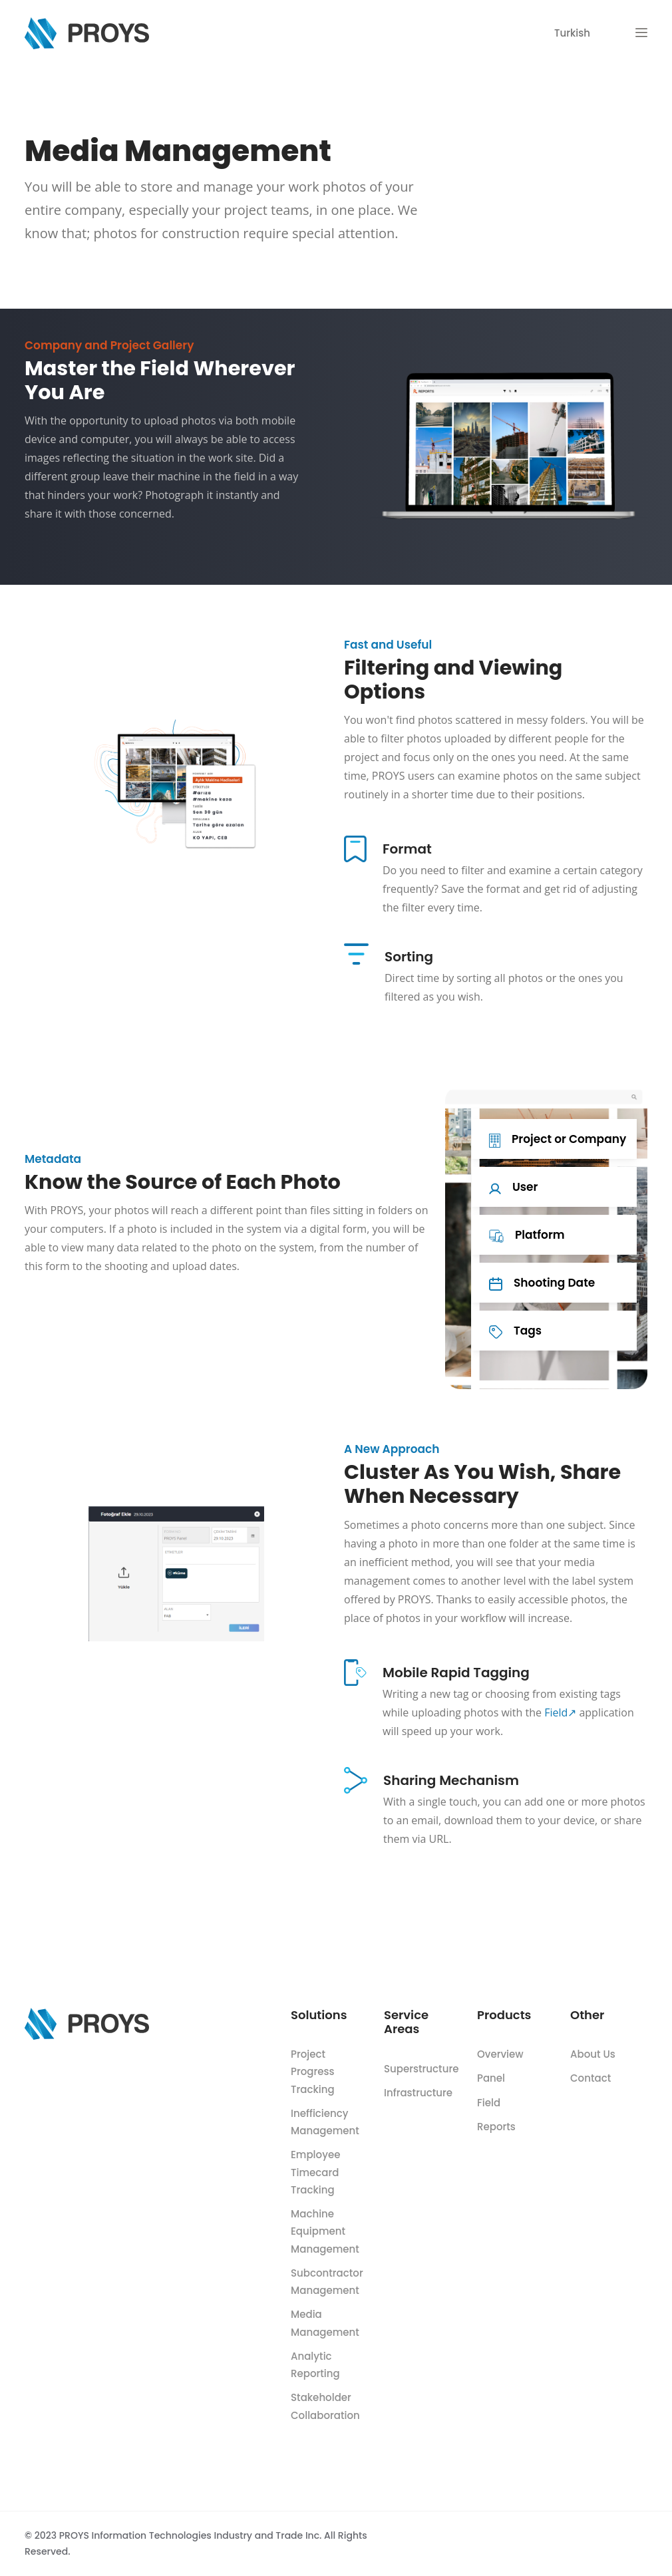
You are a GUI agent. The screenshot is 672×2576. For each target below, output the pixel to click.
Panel (491, 2078)
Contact (590, 2078)
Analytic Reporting (315, 2364)
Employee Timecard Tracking (315, 2172)
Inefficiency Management (325, 2122)
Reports (496, 2127)
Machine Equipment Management (325, 2231)
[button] (641, 33)
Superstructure (421, 2069)
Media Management (325, 2322)
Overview (500, 2054)
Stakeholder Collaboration (325, 2406)
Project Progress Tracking (313, 2071)
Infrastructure (418, 2093)
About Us (592, 2054)
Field (488, 2103)
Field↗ (560, 1712)
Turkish (572, 33)
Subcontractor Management (327, 2281)
